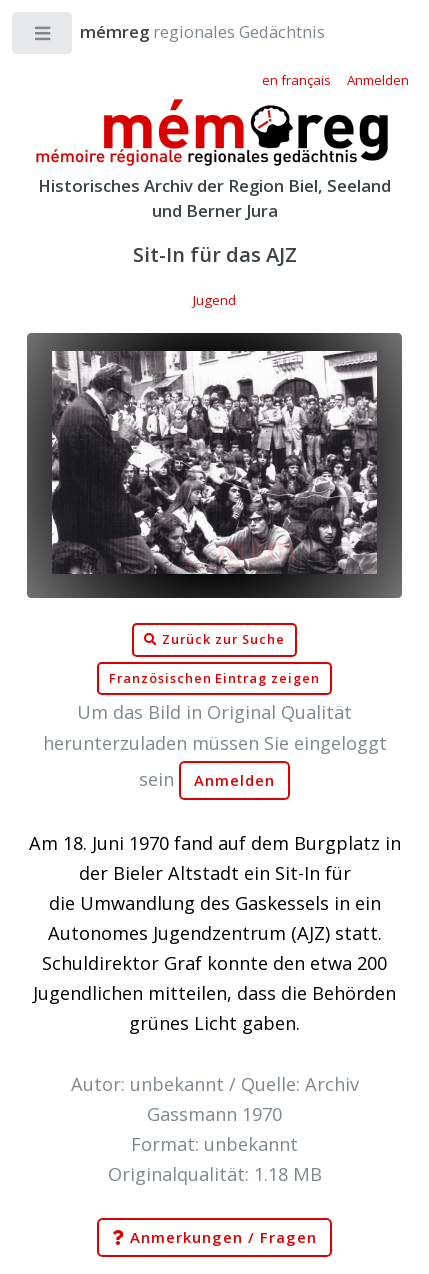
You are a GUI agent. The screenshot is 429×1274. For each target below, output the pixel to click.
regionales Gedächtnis (182, 31)
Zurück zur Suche (214, 640)
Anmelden (235, 780)
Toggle (43, 37)
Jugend (214, 300)
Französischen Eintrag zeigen (214, 678)
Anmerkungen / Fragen (214, 1238)
